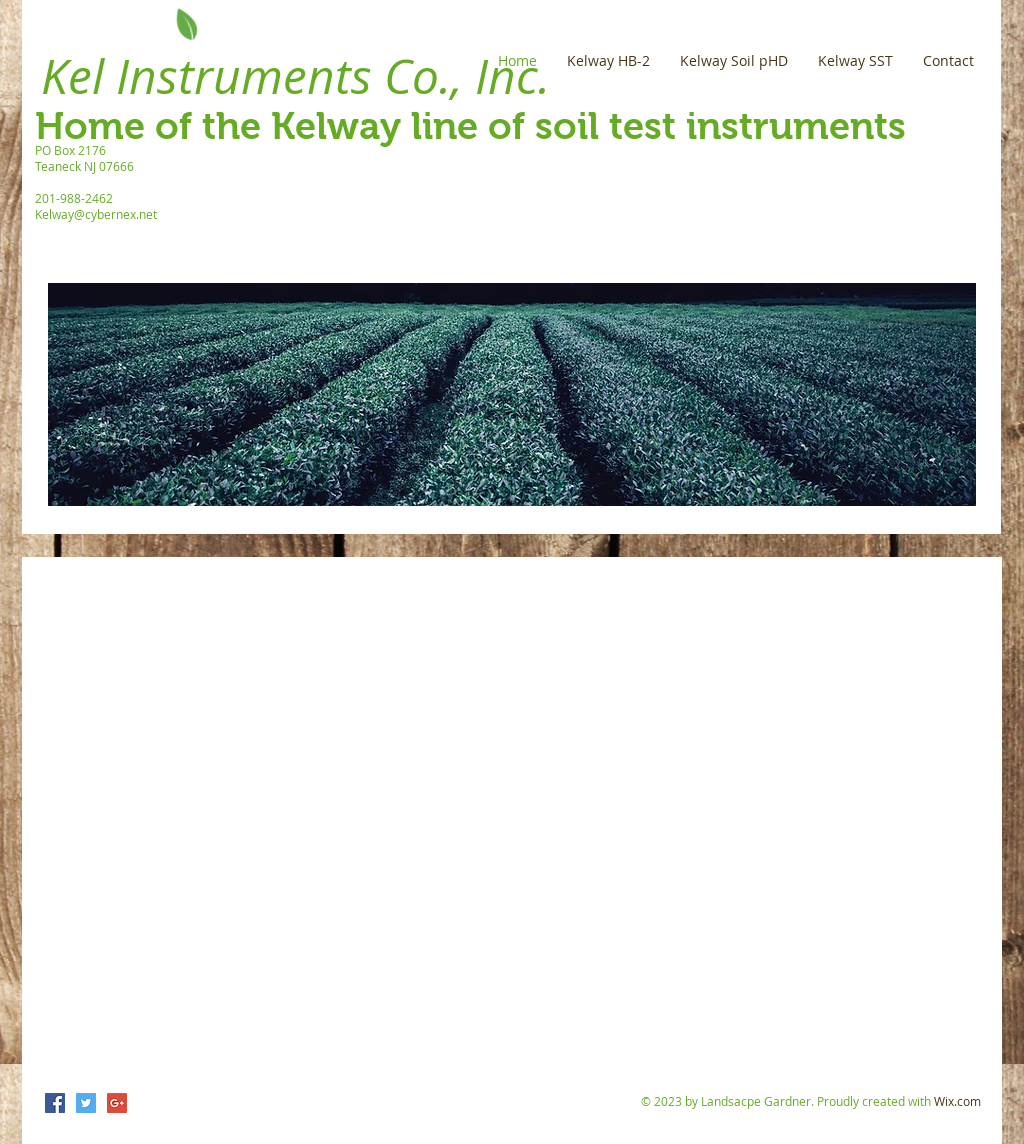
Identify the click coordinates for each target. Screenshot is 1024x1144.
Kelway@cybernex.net (96, 214)
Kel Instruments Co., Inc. (295, 76)
